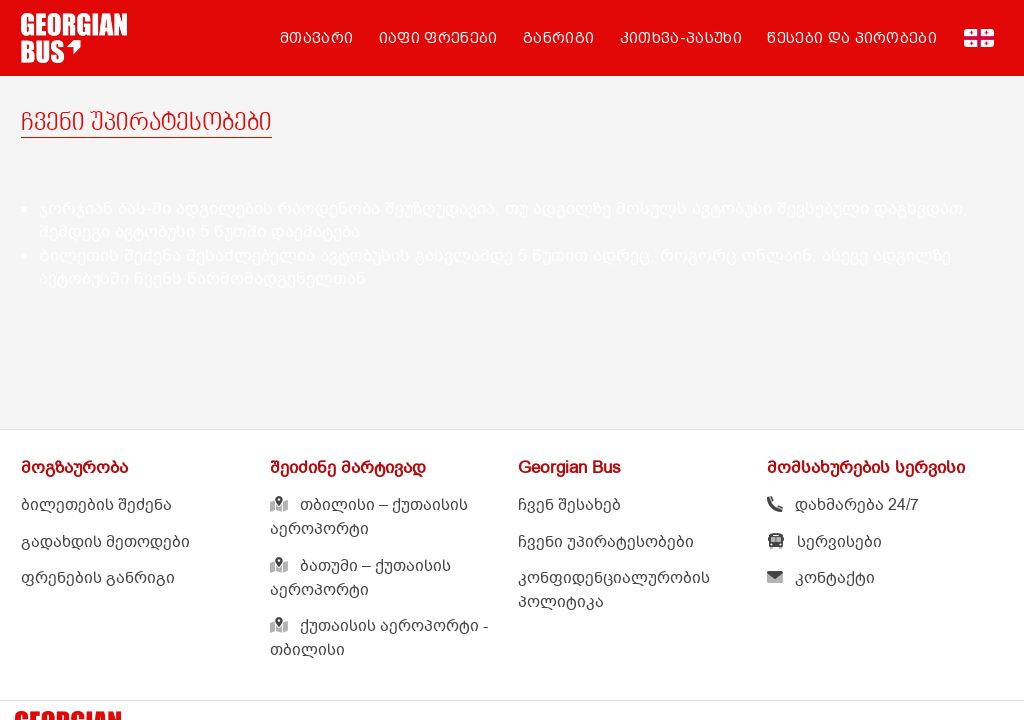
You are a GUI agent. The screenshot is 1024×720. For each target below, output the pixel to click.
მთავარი (316, 38)
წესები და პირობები (852, 38)
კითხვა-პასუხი (681, 38)
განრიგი (558, 38)
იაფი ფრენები (438, 38)
